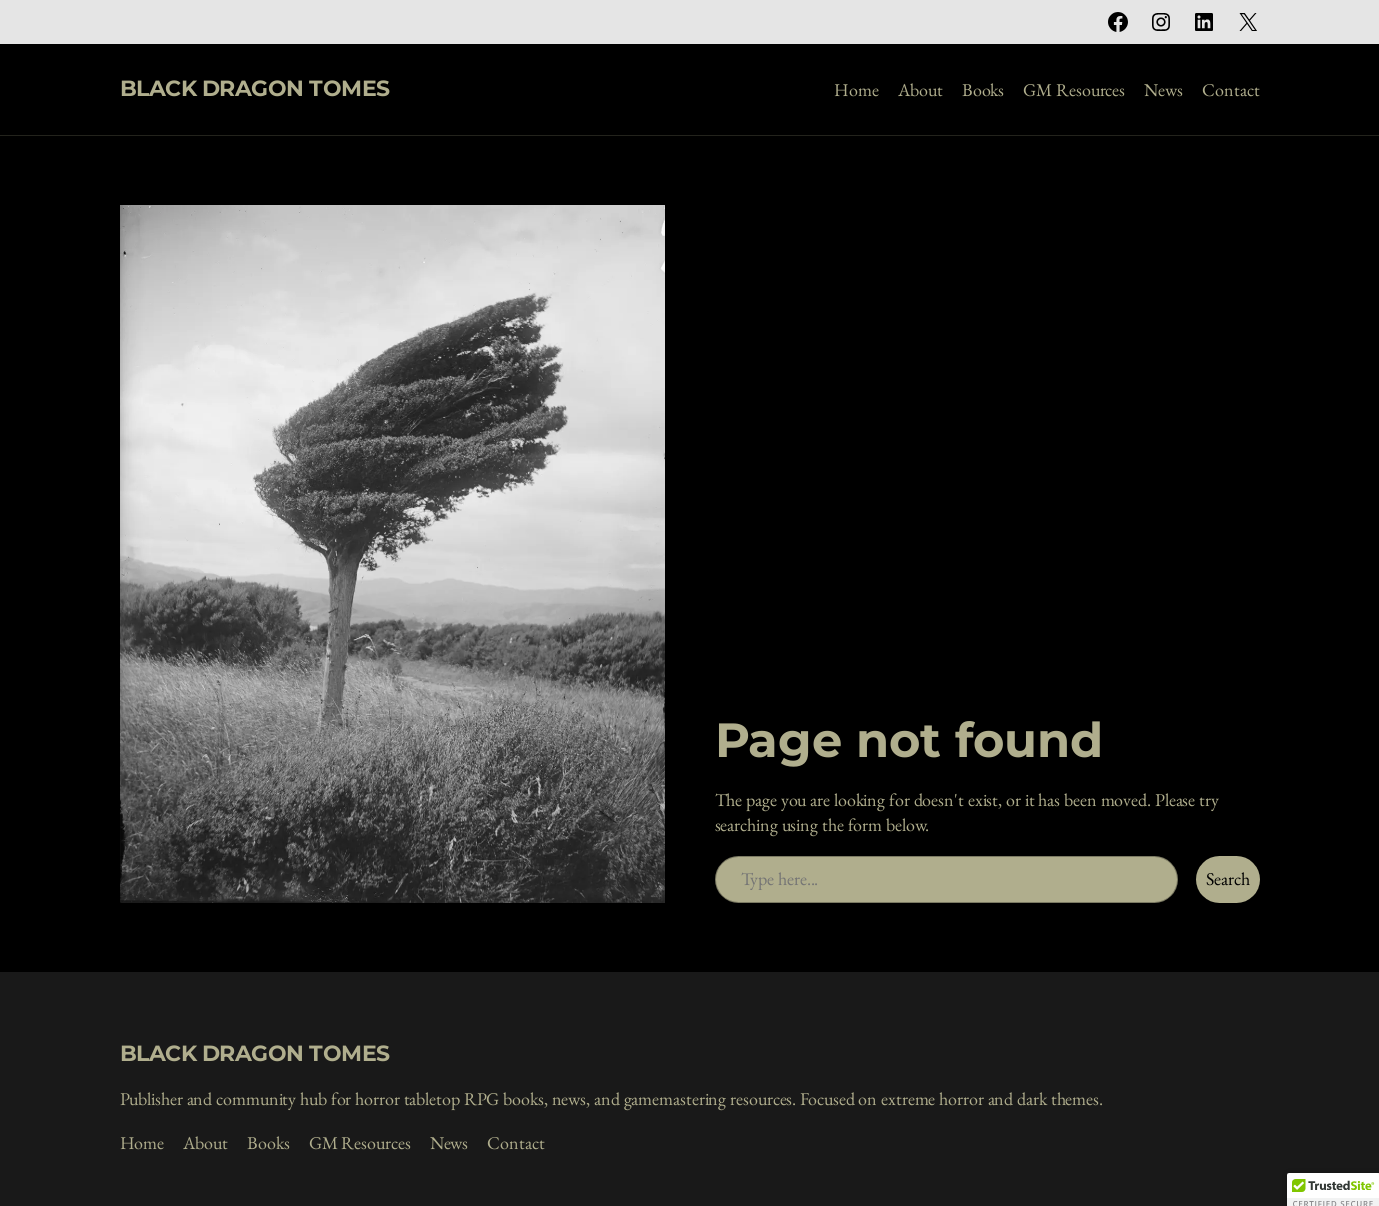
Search (1227, 878)
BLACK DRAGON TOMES (255, 88)
